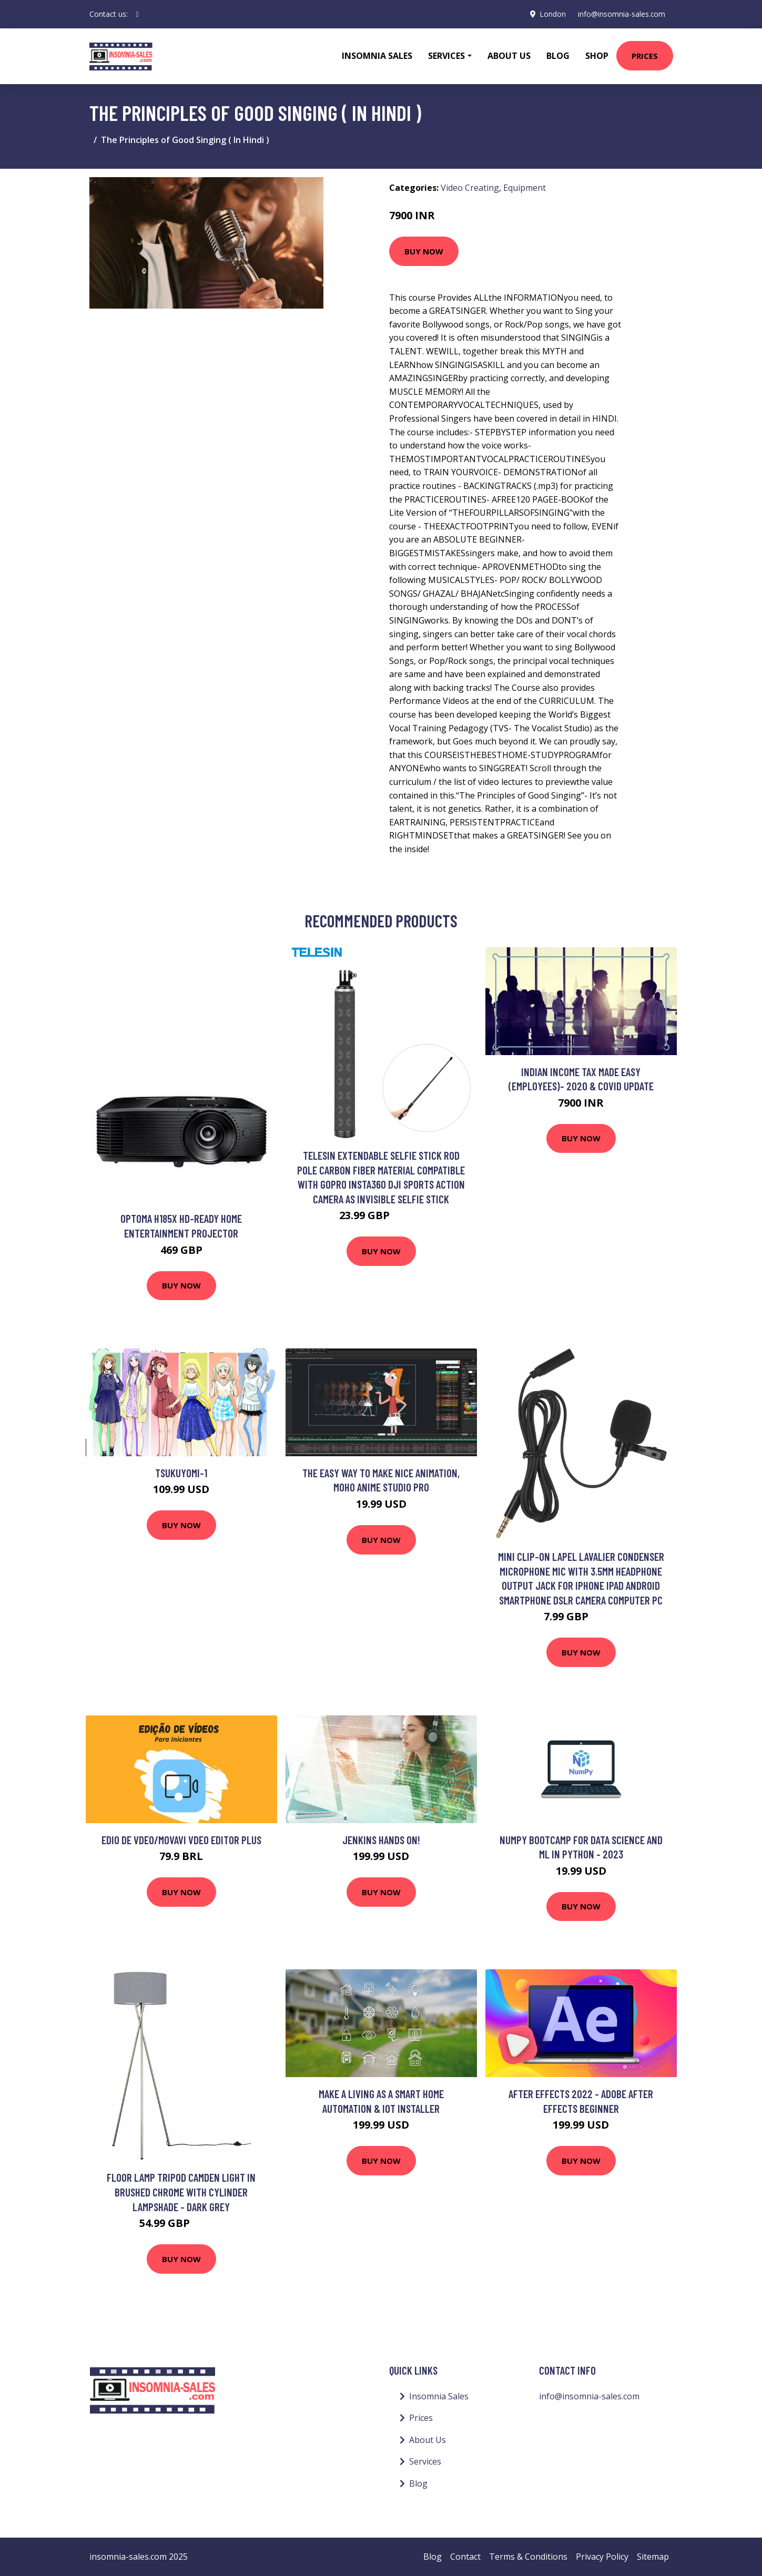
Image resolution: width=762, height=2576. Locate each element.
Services (425, 2461)
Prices (645, 55)
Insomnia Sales (377, 56)
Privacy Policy (602, 2556)
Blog (558, 56)
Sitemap (653, 2556)
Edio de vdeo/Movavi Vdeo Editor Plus (181, 1839)
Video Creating (470, 187)
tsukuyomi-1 (181, 1472)
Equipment (524, 187)
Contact (465, 2556)
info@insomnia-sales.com (621, 14)
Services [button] (446, 56)
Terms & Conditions (528, 2556)
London (551, 14)
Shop (596, 56)
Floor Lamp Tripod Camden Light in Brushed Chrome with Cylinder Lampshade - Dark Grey (181, 2192)
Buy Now (423, 251)
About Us (509, 56)
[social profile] (137, 14)
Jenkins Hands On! (381, 1839)
